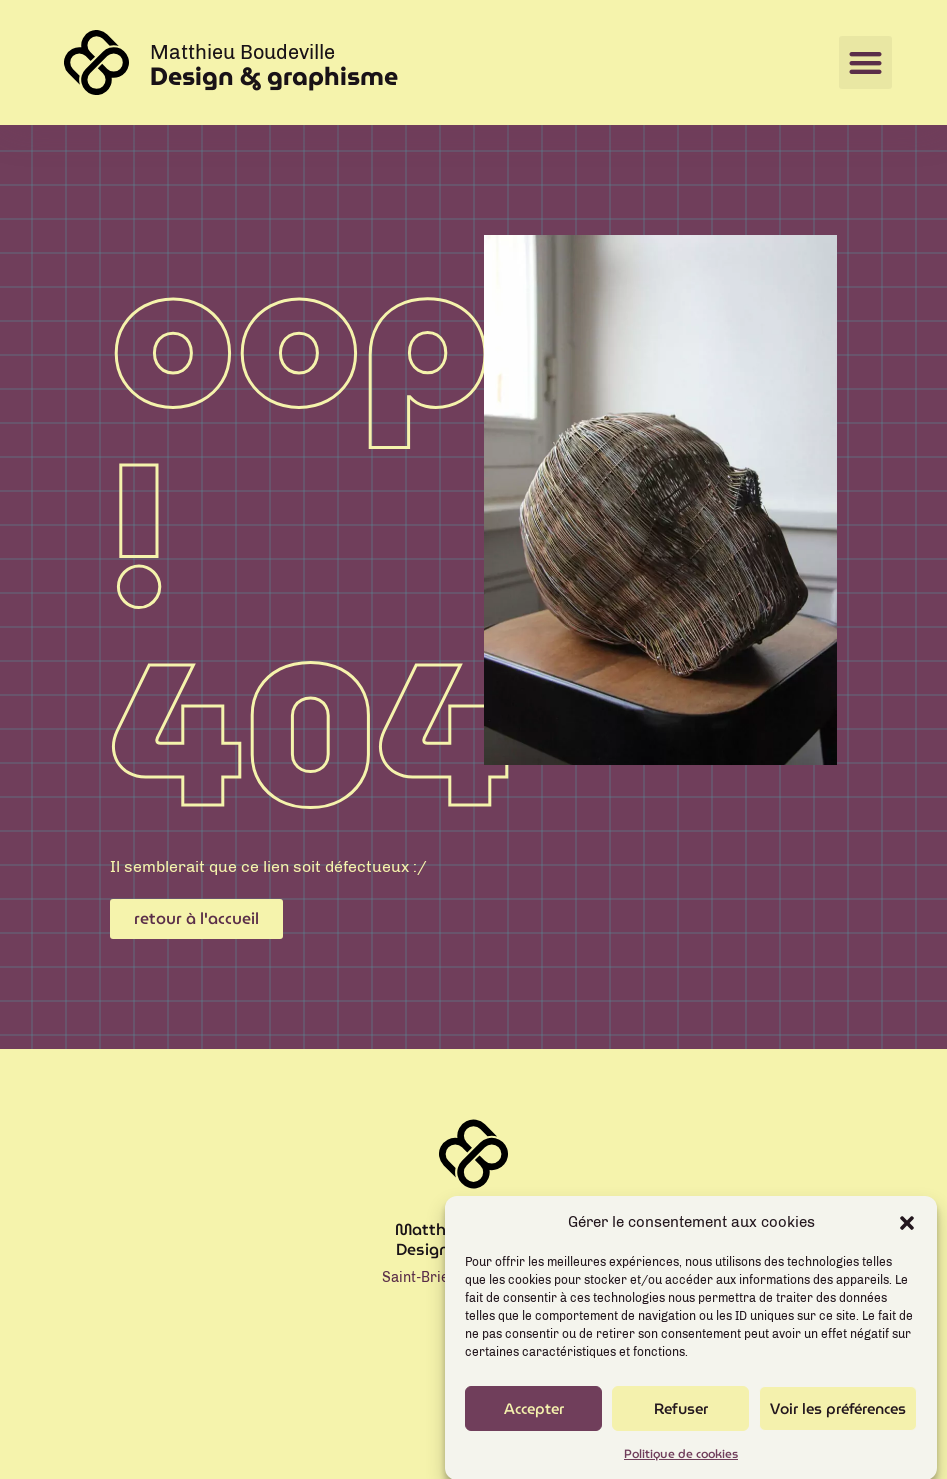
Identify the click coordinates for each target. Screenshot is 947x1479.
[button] (907, 1233)
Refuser (681, 1420)
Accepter (534, 1420)
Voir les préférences (838, 1420)
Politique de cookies (681, 1464)
